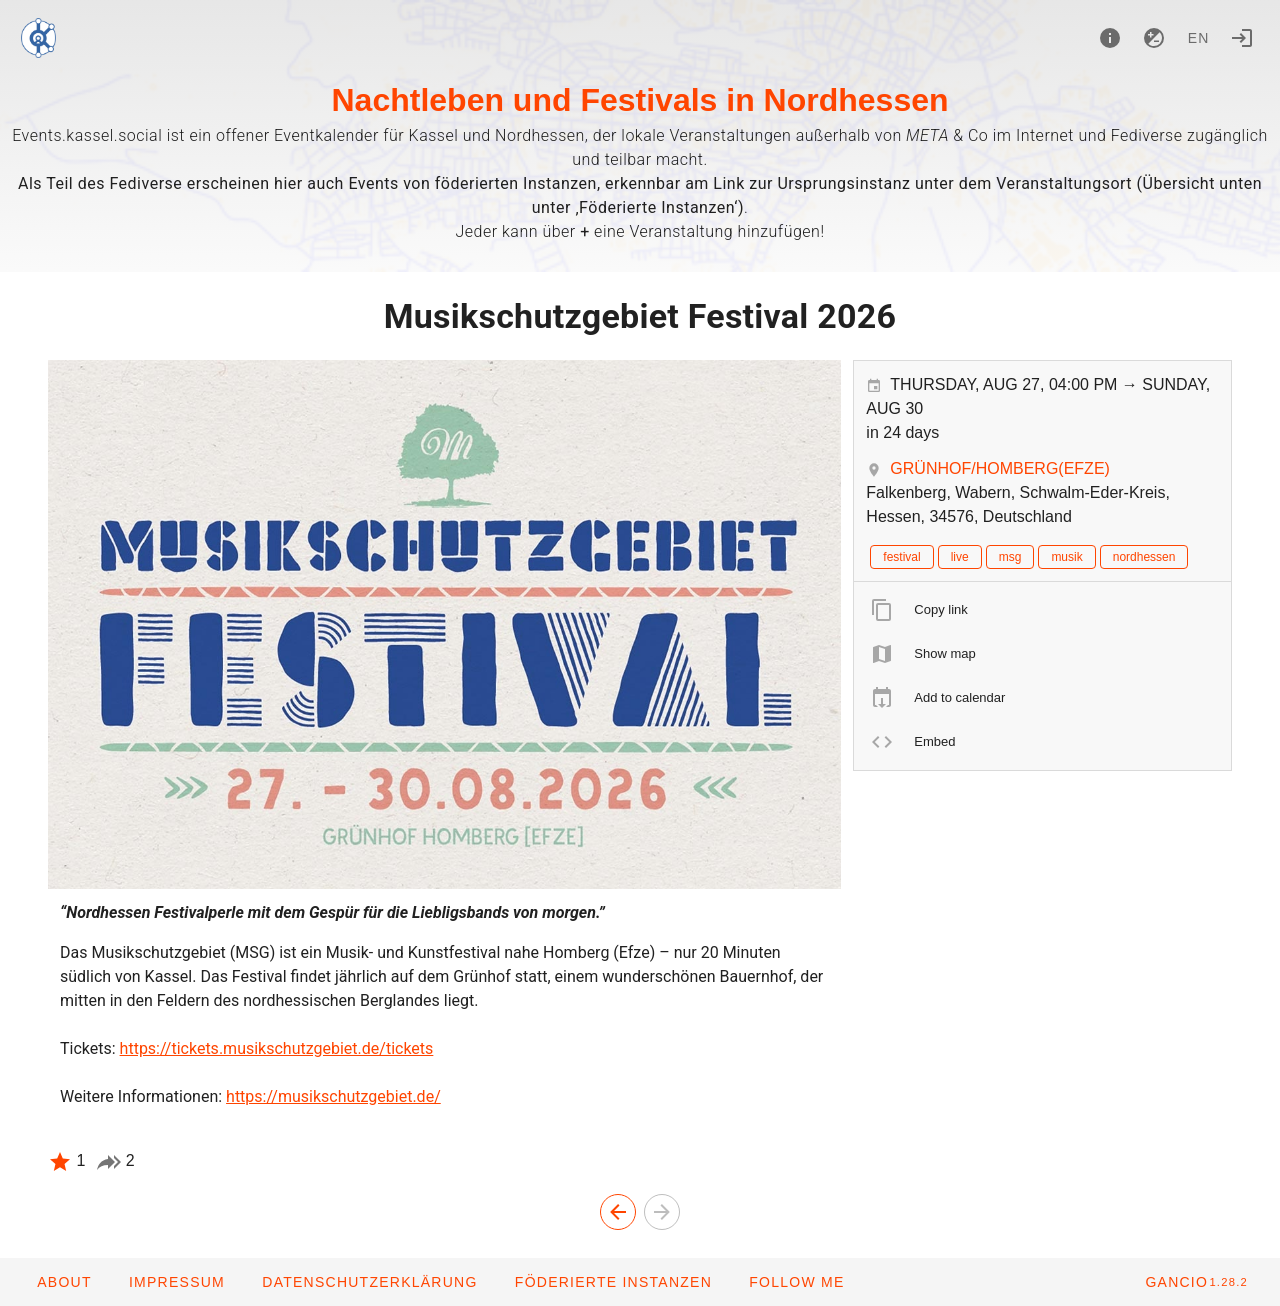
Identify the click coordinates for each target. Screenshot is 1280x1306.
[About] (1110, 38)
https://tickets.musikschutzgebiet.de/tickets (277, 1048)
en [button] (1199, 38)
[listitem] (1042, 610)
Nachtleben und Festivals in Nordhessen (639, 100)
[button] (613, 1282)
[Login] (1242, 38)
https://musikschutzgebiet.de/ (333, 1096)
